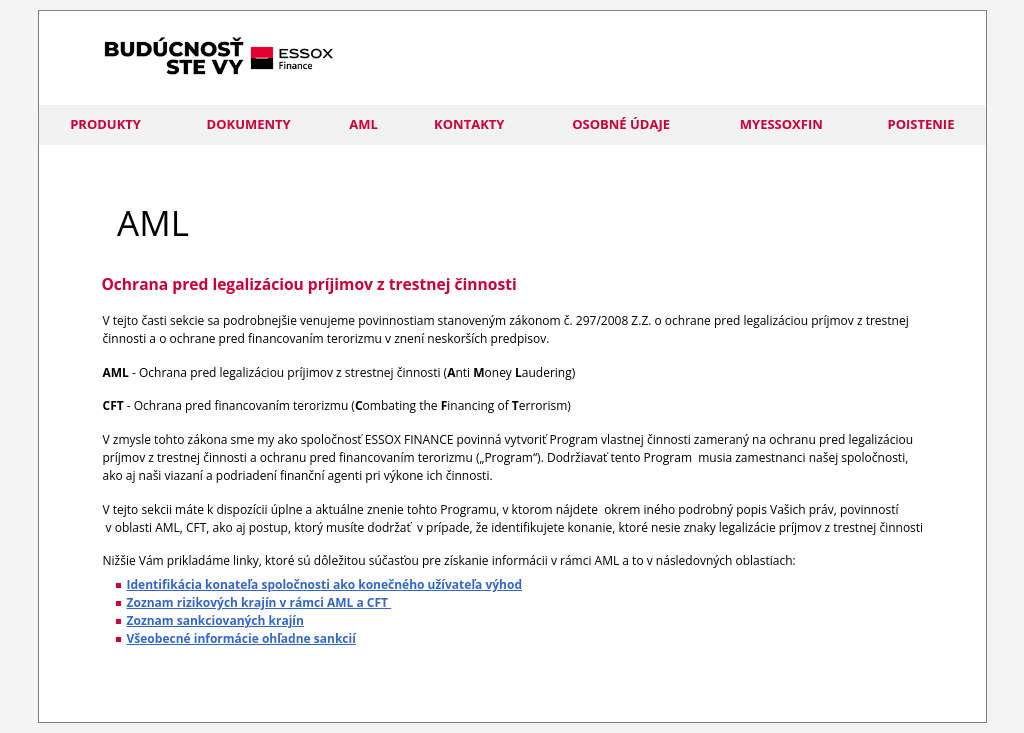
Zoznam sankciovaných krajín (215, 620)
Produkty (105, 124)
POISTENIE (921, 124)
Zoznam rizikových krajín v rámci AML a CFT (259, 602)
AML (363, 124)
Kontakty (469, 124)
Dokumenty (249, 124)
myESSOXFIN (781, 124)
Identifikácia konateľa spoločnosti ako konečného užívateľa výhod (324, 584)
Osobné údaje (621, 124)
